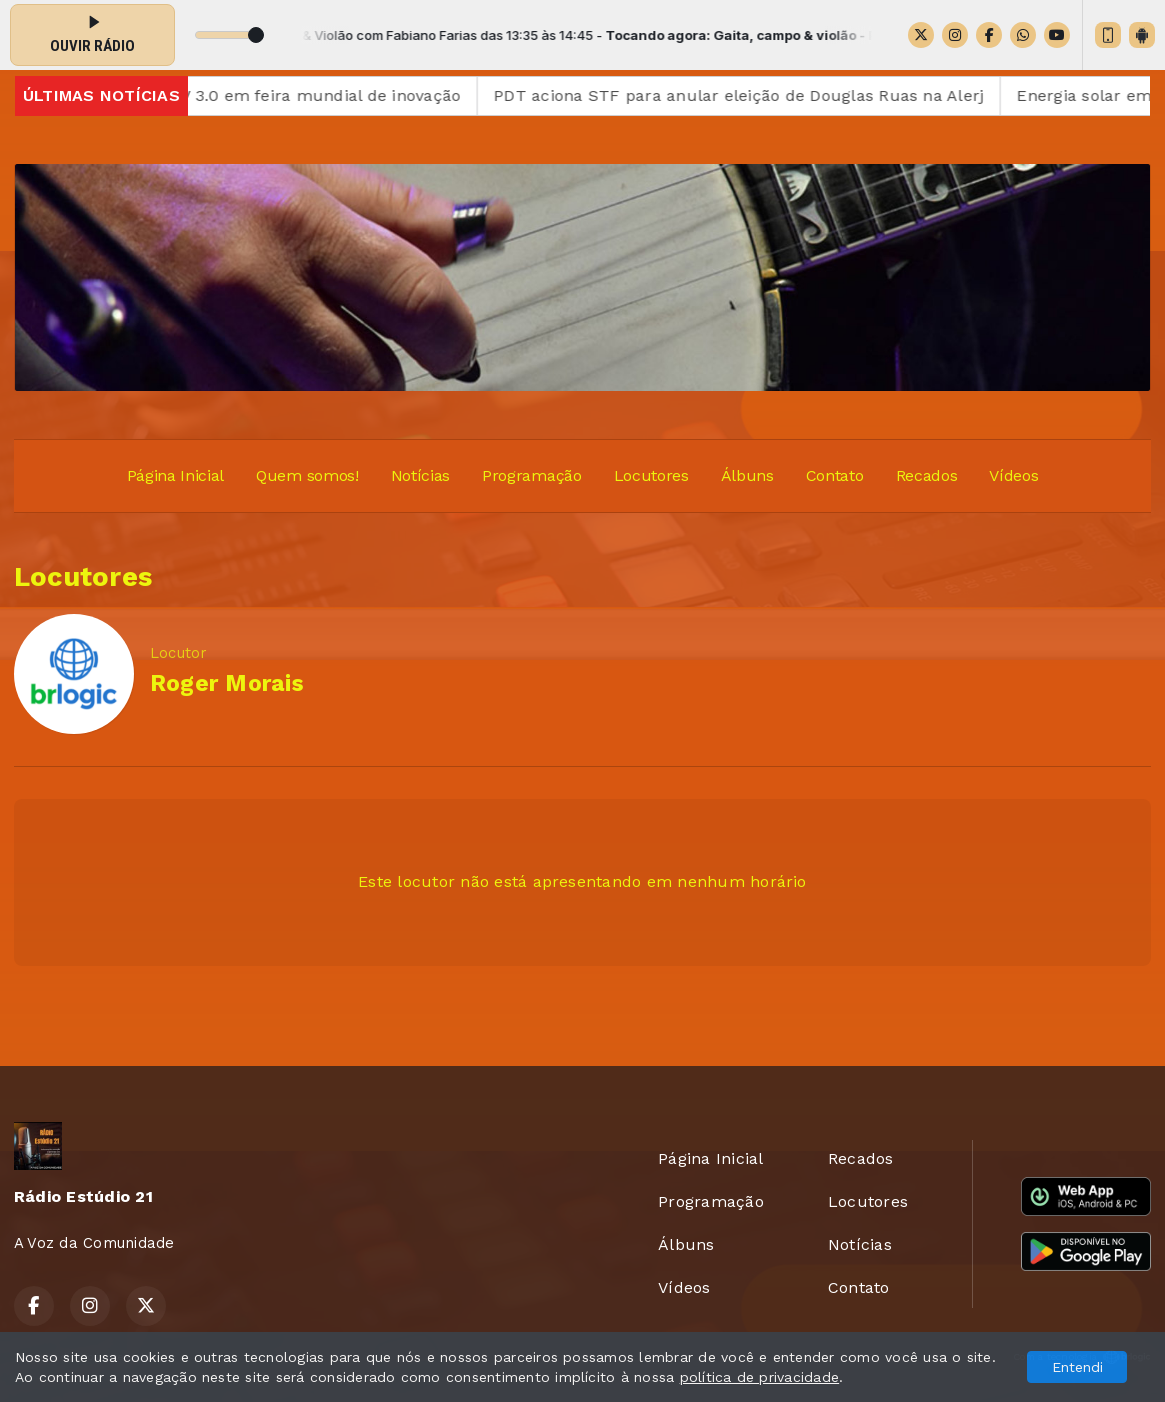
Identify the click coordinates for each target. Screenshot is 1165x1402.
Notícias (420, 475)
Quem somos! (307, 475)
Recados (927, 475)
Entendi (1077, 1367)
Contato (835, 475)
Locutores (651, 475)
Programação (531, 475)
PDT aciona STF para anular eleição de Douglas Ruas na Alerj (752, 95)
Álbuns (747, 475)
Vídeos (1013, 475)
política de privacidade (760, 1377)
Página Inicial (176, 475)
